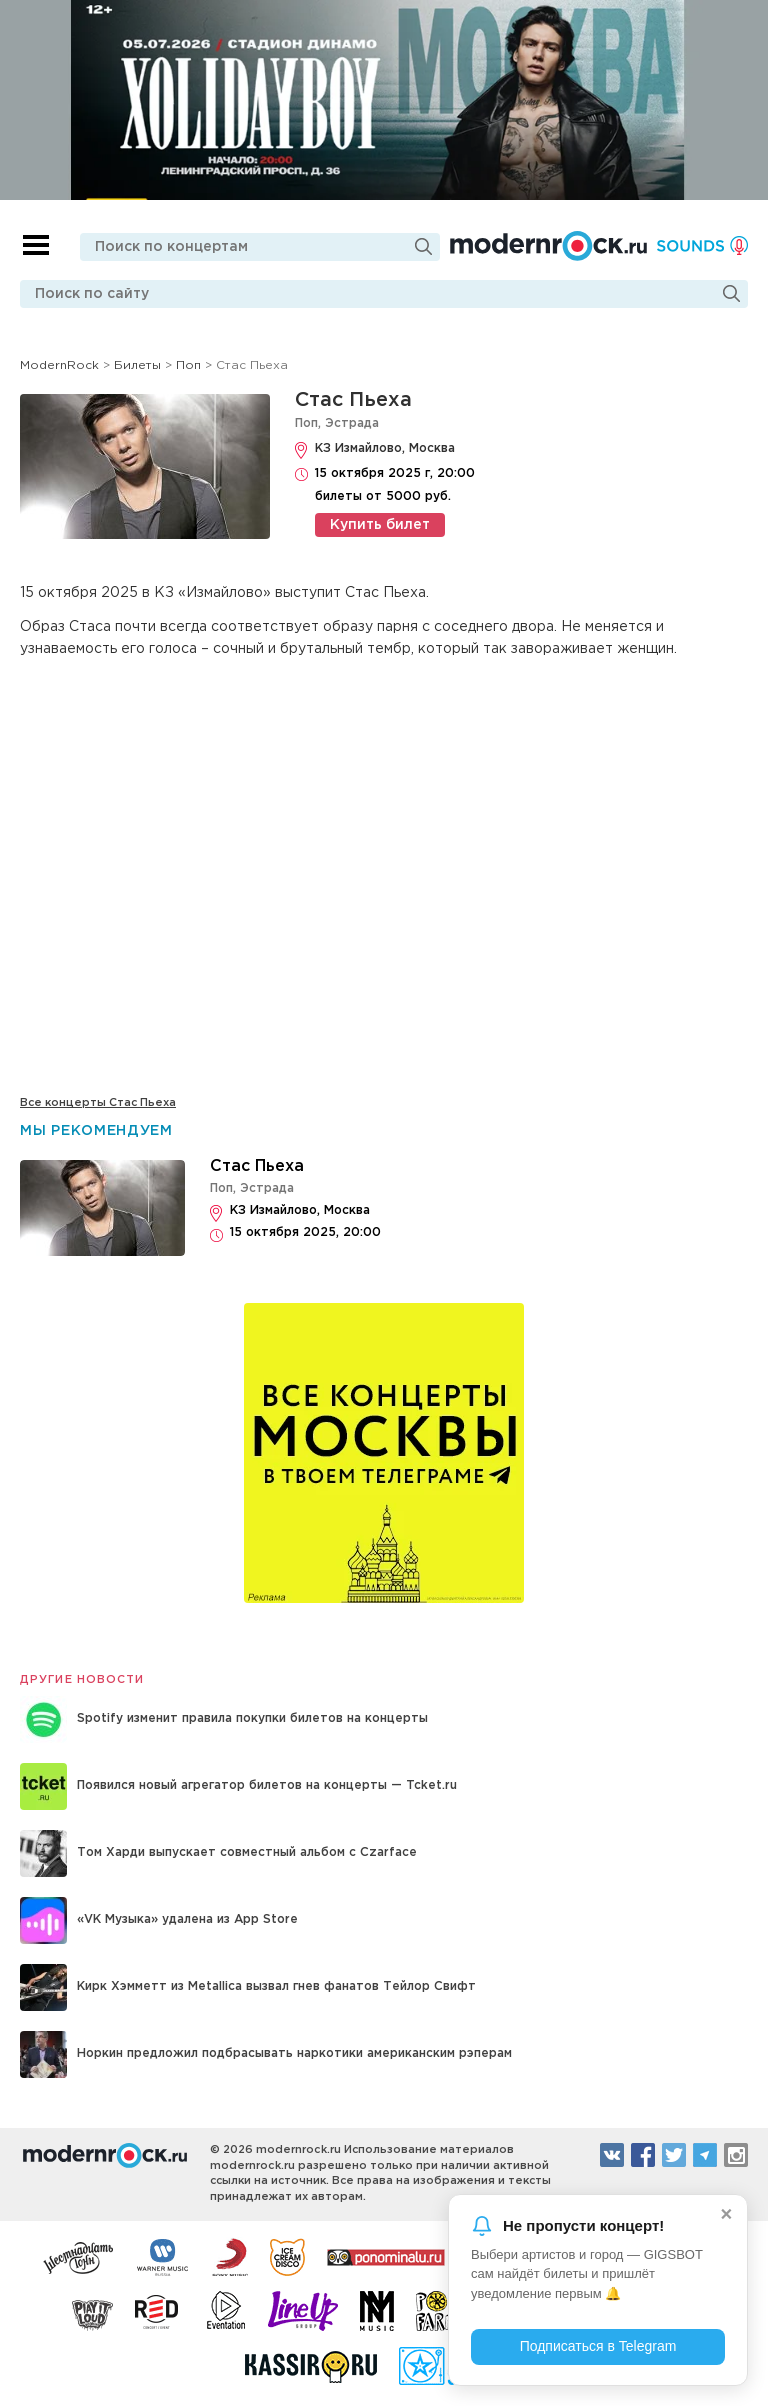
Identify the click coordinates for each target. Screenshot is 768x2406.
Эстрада (352, 423)
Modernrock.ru (548, 246)
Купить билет (380, 525)
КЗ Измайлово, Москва (385, 448)
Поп (306, 423)
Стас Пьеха (353, 400)
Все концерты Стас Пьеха (98, 1103)
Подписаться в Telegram (598, 2346)
